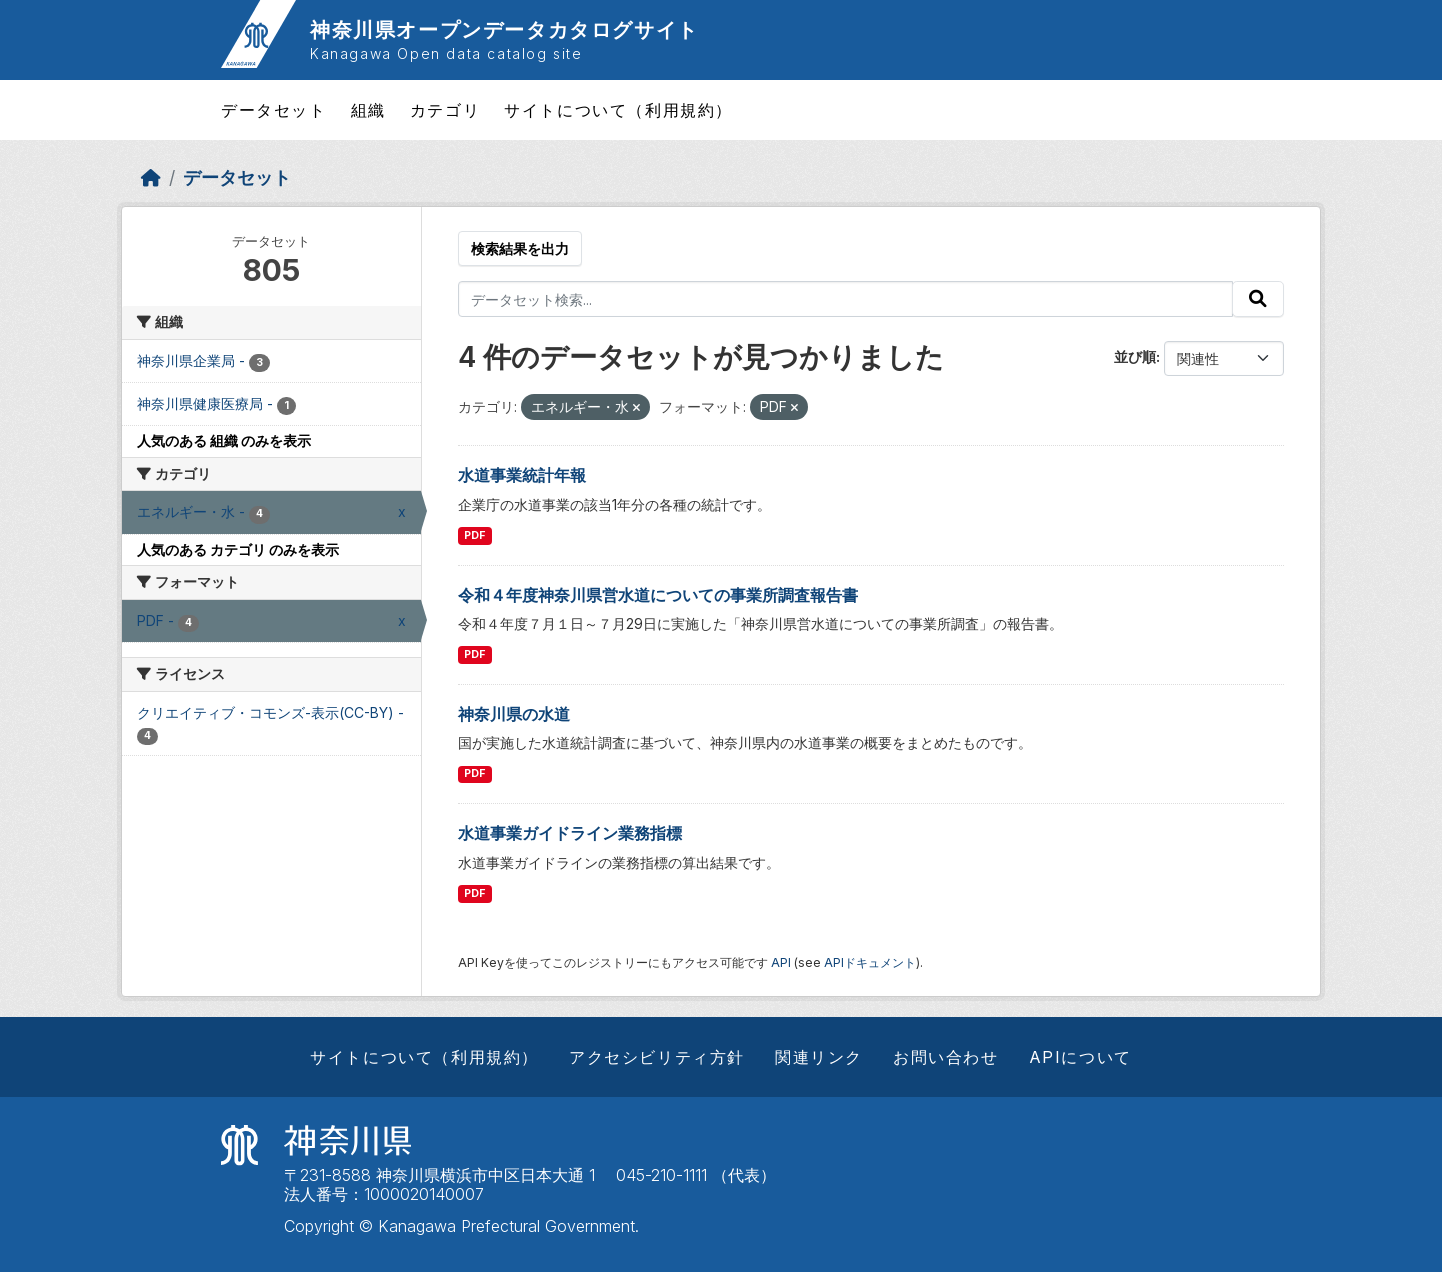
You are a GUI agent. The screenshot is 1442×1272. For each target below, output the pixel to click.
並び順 (1135, 356)
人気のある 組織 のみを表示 (224, 440)
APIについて (1080, 1057)
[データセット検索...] (846, 299)
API (781, 962)
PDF (474, 535)
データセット (274, 110)
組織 (368, 110)
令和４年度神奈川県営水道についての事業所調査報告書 (658, 595)
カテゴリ (445, 110)
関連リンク (819, 1057)
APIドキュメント (870, 962)
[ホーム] (151, 177)
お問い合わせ (946, 1057)
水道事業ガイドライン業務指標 (570, 833)
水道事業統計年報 (522, 475)
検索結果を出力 (520, 248)
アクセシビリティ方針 (657, 1057)
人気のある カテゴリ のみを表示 (238, 549)
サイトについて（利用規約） (618, 110)
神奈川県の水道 (514, 714)
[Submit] (1258, 299)
